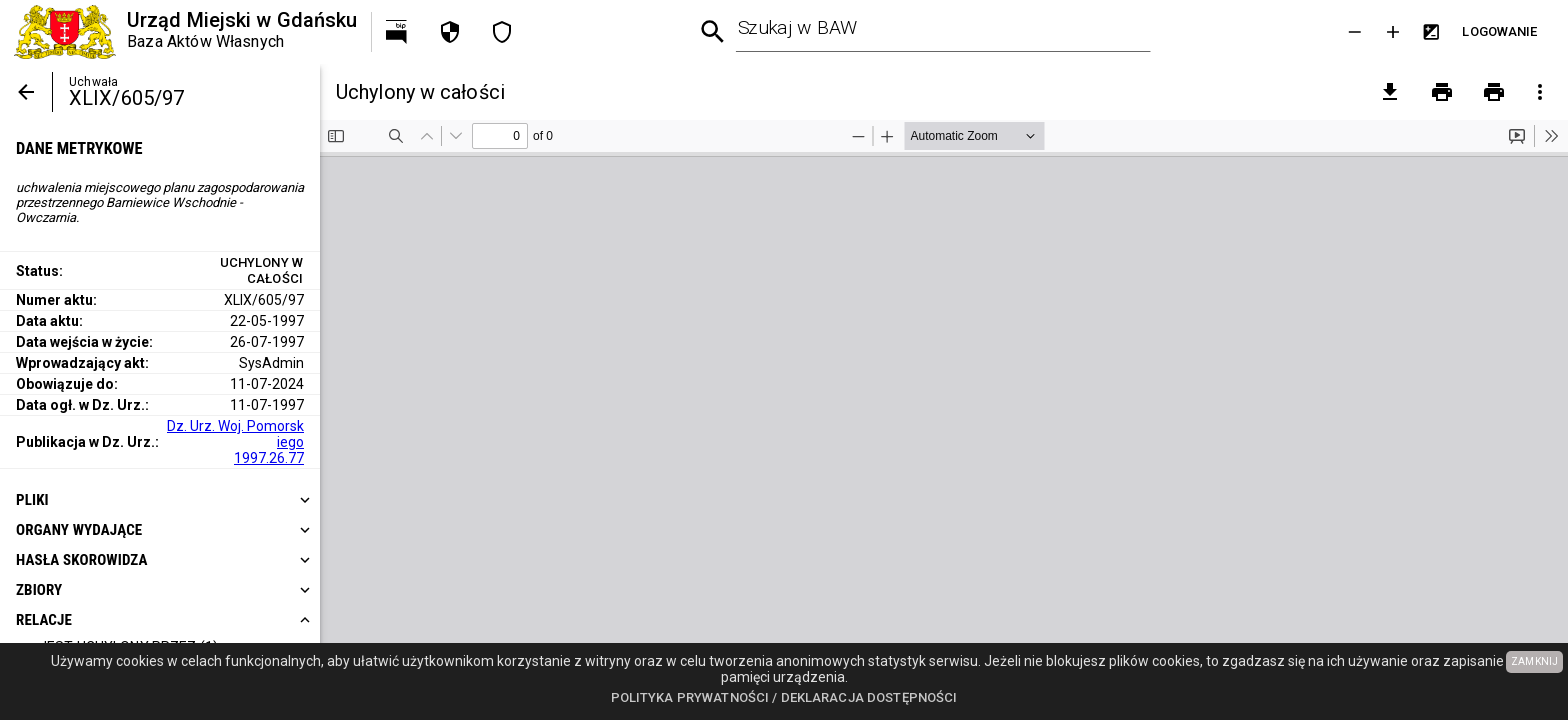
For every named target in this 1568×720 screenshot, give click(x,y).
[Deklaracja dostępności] (502, 32)
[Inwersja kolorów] (1431, 32)
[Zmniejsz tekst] (1355, 32)
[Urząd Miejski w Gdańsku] (185, 32)
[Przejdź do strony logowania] (1500, 32)
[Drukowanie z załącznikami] (1494, 92)
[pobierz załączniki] (1390, 92)
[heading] (160, 500)
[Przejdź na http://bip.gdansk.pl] (398, 32)
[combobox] (943, 32)
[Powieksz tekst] (1393, 32)
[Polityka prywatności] (450, 32)
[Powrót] (26, 92)
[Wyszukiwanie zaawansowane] (713, 32)
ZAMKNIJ (1534, 661)
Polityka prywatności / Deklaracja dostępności (784, 697)
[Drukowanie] (1442, 92)
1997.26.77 (269, 458)
